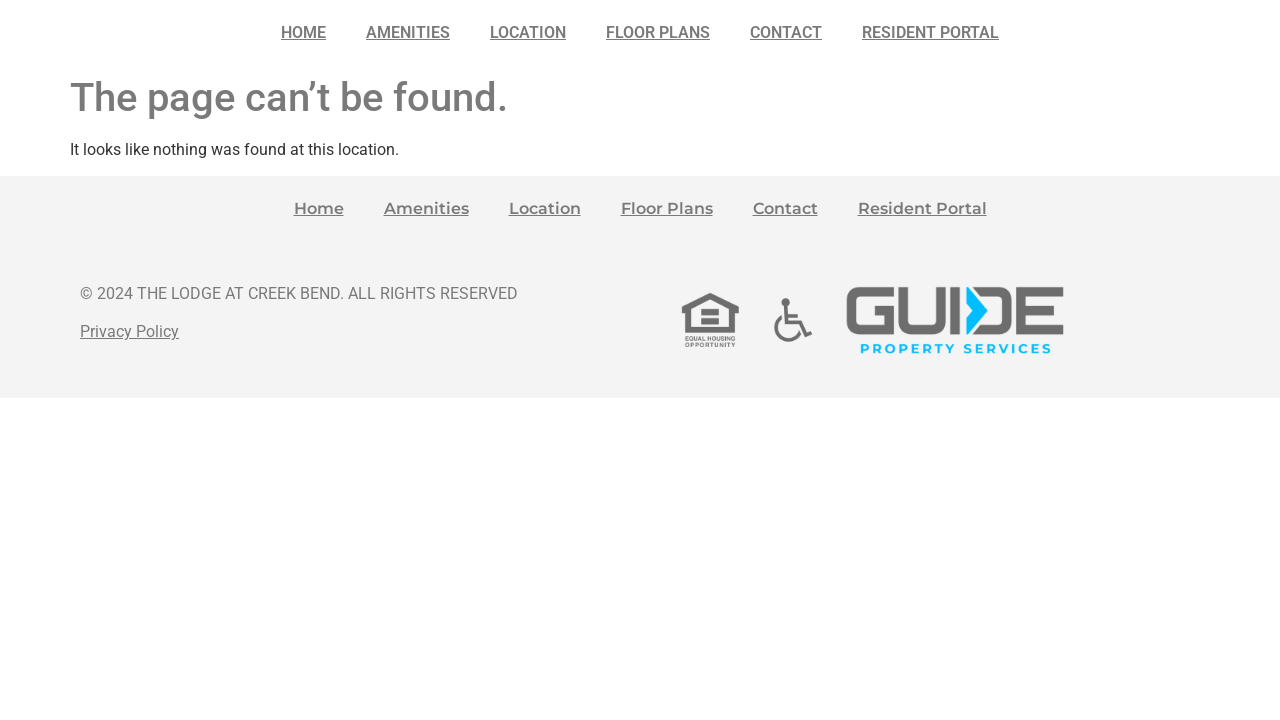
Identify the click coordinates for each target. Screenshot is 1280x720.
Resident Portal (930, 32)
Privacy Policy (129, 331)
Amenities (408, 32)
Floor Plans (658, 32)
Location (528, 32)
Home (303, 32)
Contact (786, 32)
